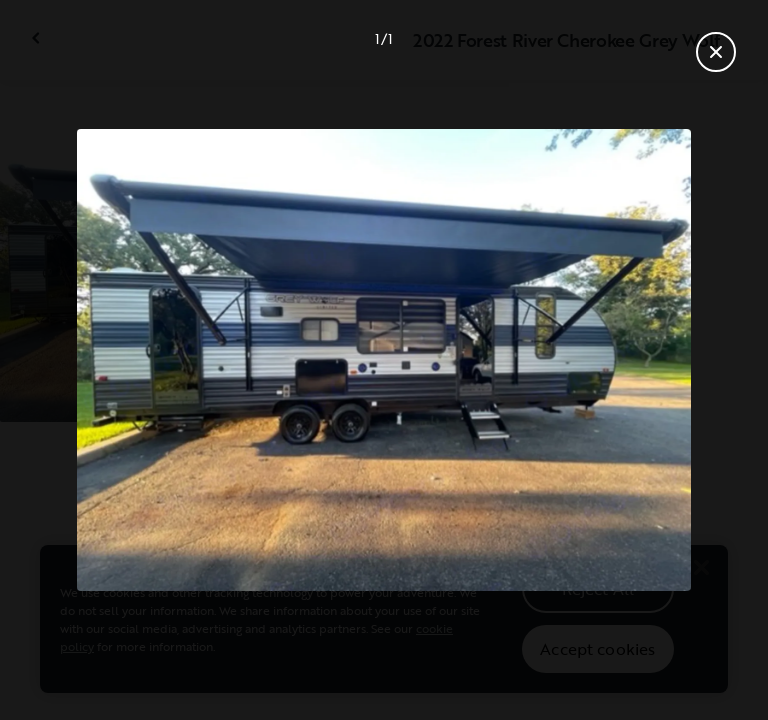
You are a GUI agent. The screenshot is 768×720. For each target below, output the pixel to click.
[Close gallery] (716, 52)
